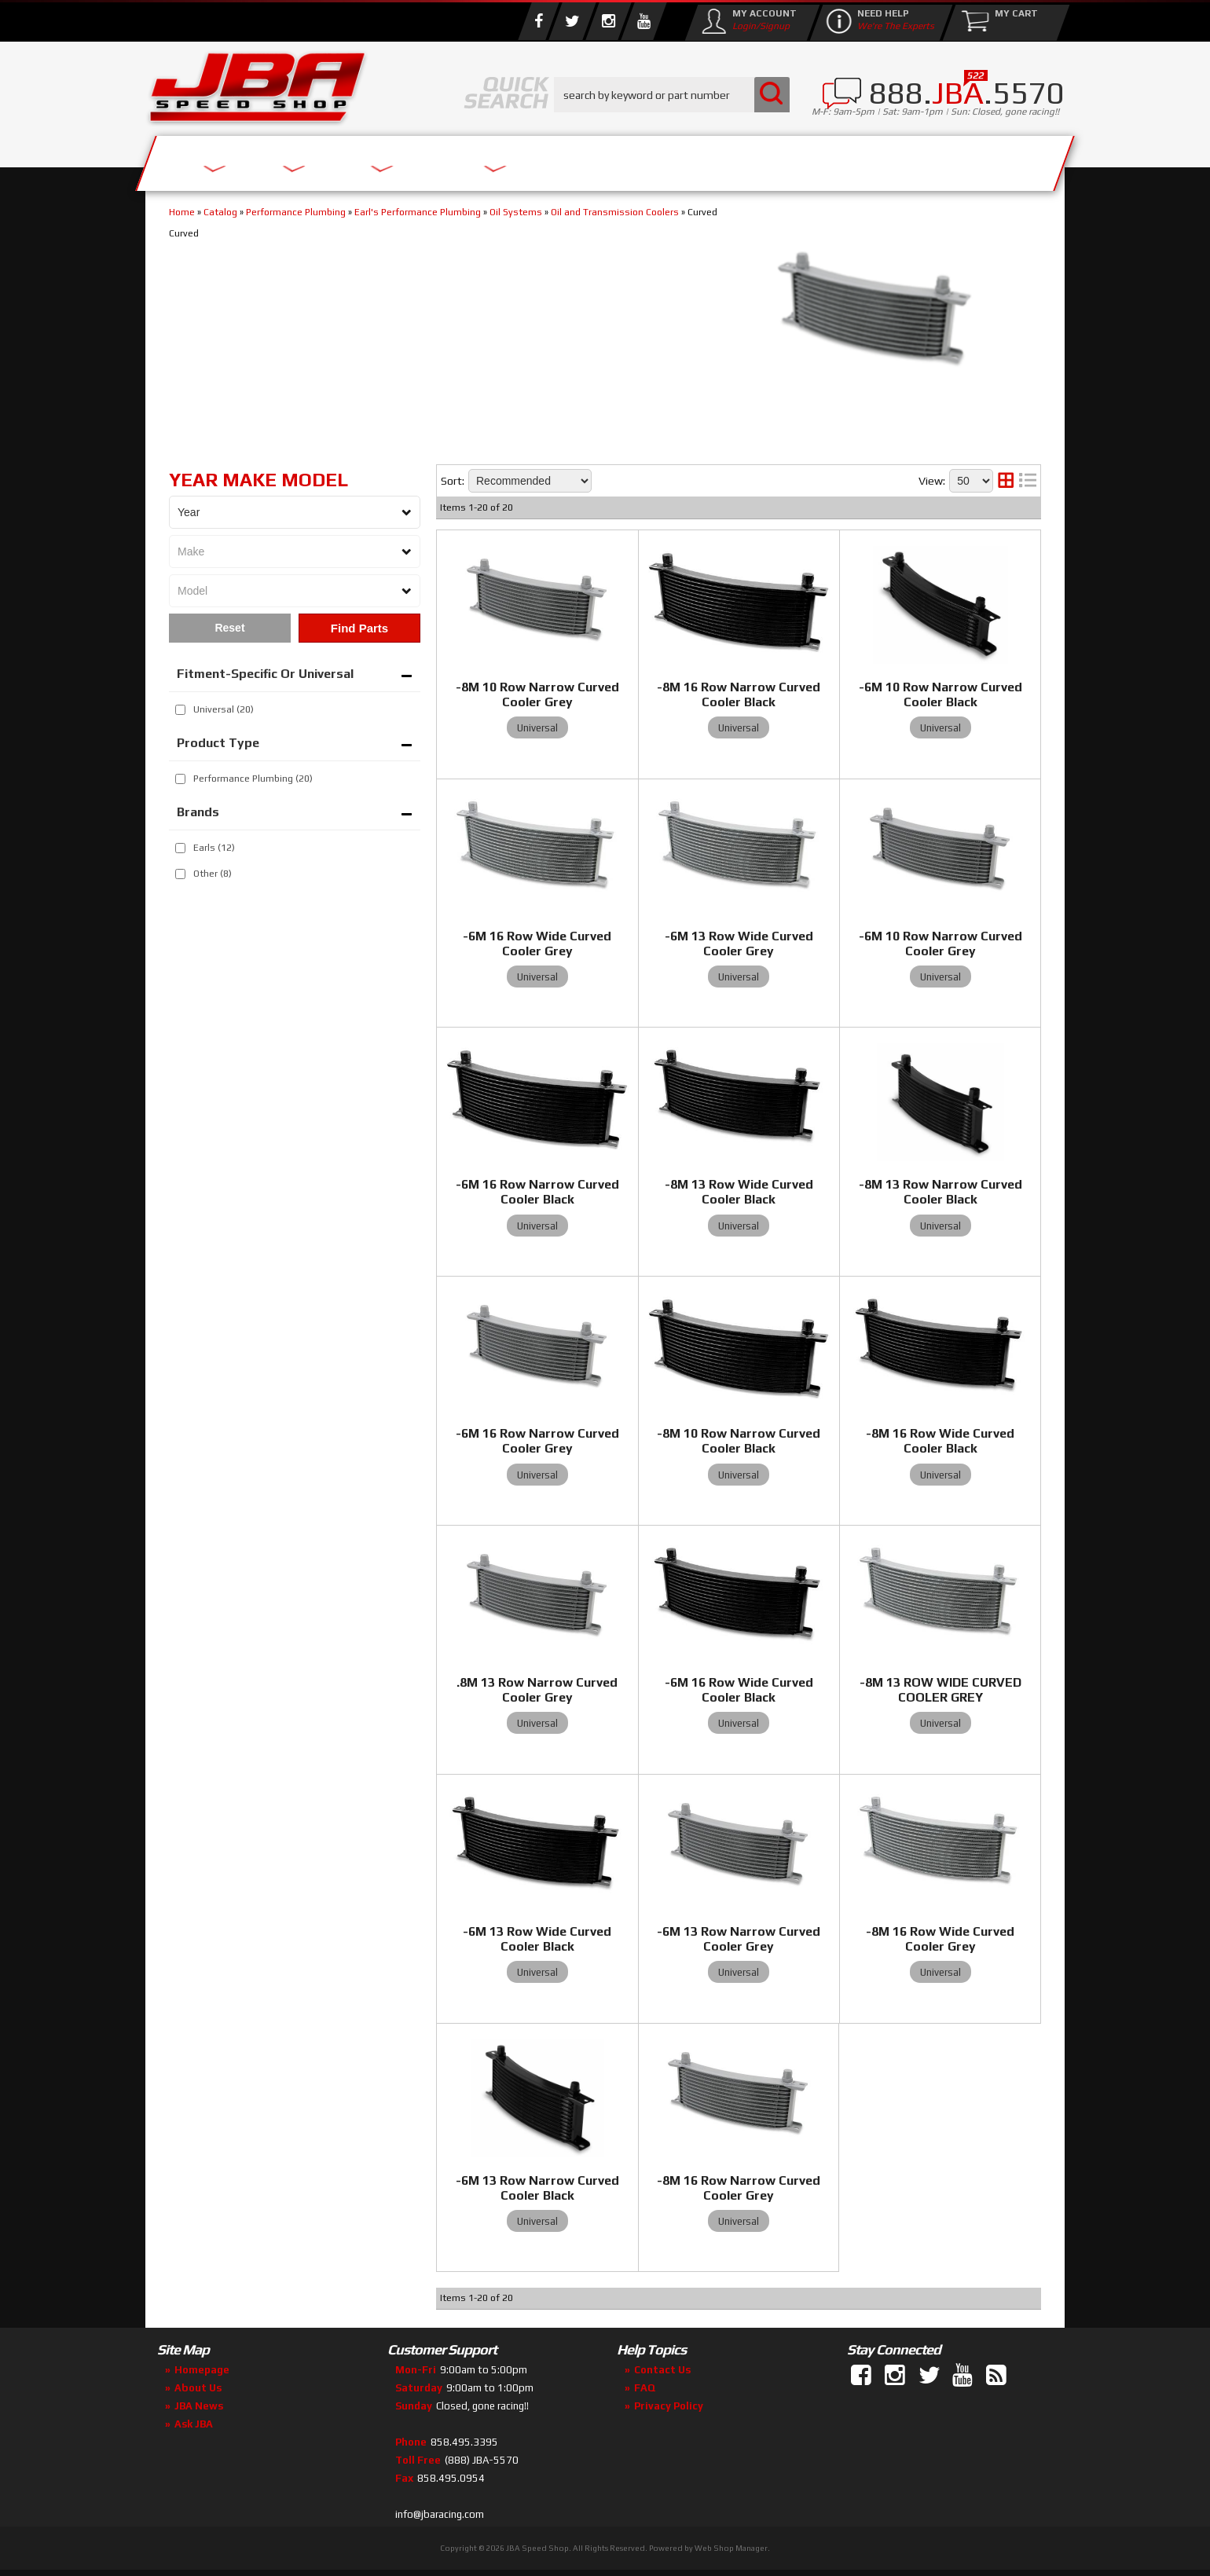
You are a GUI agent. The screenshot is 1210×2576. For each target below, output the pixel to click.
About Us (375, 159)
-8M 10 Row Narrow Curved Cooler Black (738, 1441)
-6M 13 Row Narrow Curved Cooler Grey (738, 1939)
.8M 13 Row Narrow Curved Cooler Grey (537, 1690)
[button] (672, 94)
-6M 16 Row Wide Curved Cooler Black (739, 1690)
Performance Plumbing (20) (253, 778)
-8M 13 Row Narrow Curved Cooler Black (940, 1192)
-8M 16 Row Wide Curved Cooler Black (940, 1441)
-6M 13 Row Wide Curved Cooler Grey (739, 943)
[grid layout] (1005, 481)
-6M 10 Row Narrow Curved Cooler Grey (940, 943)
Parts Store (536, 159)
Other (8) (212, 873)
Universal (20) (223, 709)
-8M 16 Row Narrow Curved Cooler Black (738, 694)
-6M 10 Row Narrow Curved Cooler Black (940, 694)
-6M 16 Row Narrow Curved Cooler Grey (537, 1441)
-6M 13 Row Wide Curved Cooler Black (537, 1939)
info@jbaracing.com (439, 2514)
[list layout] (1027, 481)
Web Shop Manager (731, 2548)
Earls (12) (214, 847)
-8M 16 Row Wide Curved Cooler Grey (940, 1939)
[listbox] (294, 512)
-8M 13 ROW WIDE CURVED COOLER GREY (940, 1690)
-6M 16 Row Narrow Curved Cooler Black (537, 1192)
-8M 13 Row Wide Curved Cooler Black (739, 1192)
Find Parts (359, 628)
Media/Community (737, 159)
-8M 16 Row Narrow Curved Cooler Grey (738, 2188)
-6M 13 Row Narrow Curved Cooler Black (537, 2188)
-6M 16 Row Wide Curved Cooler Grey (537, 943)
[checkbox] (180, 710)
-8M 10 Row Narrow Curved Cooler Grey (537, 694)
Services (232, 159)
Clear (230, 628)
